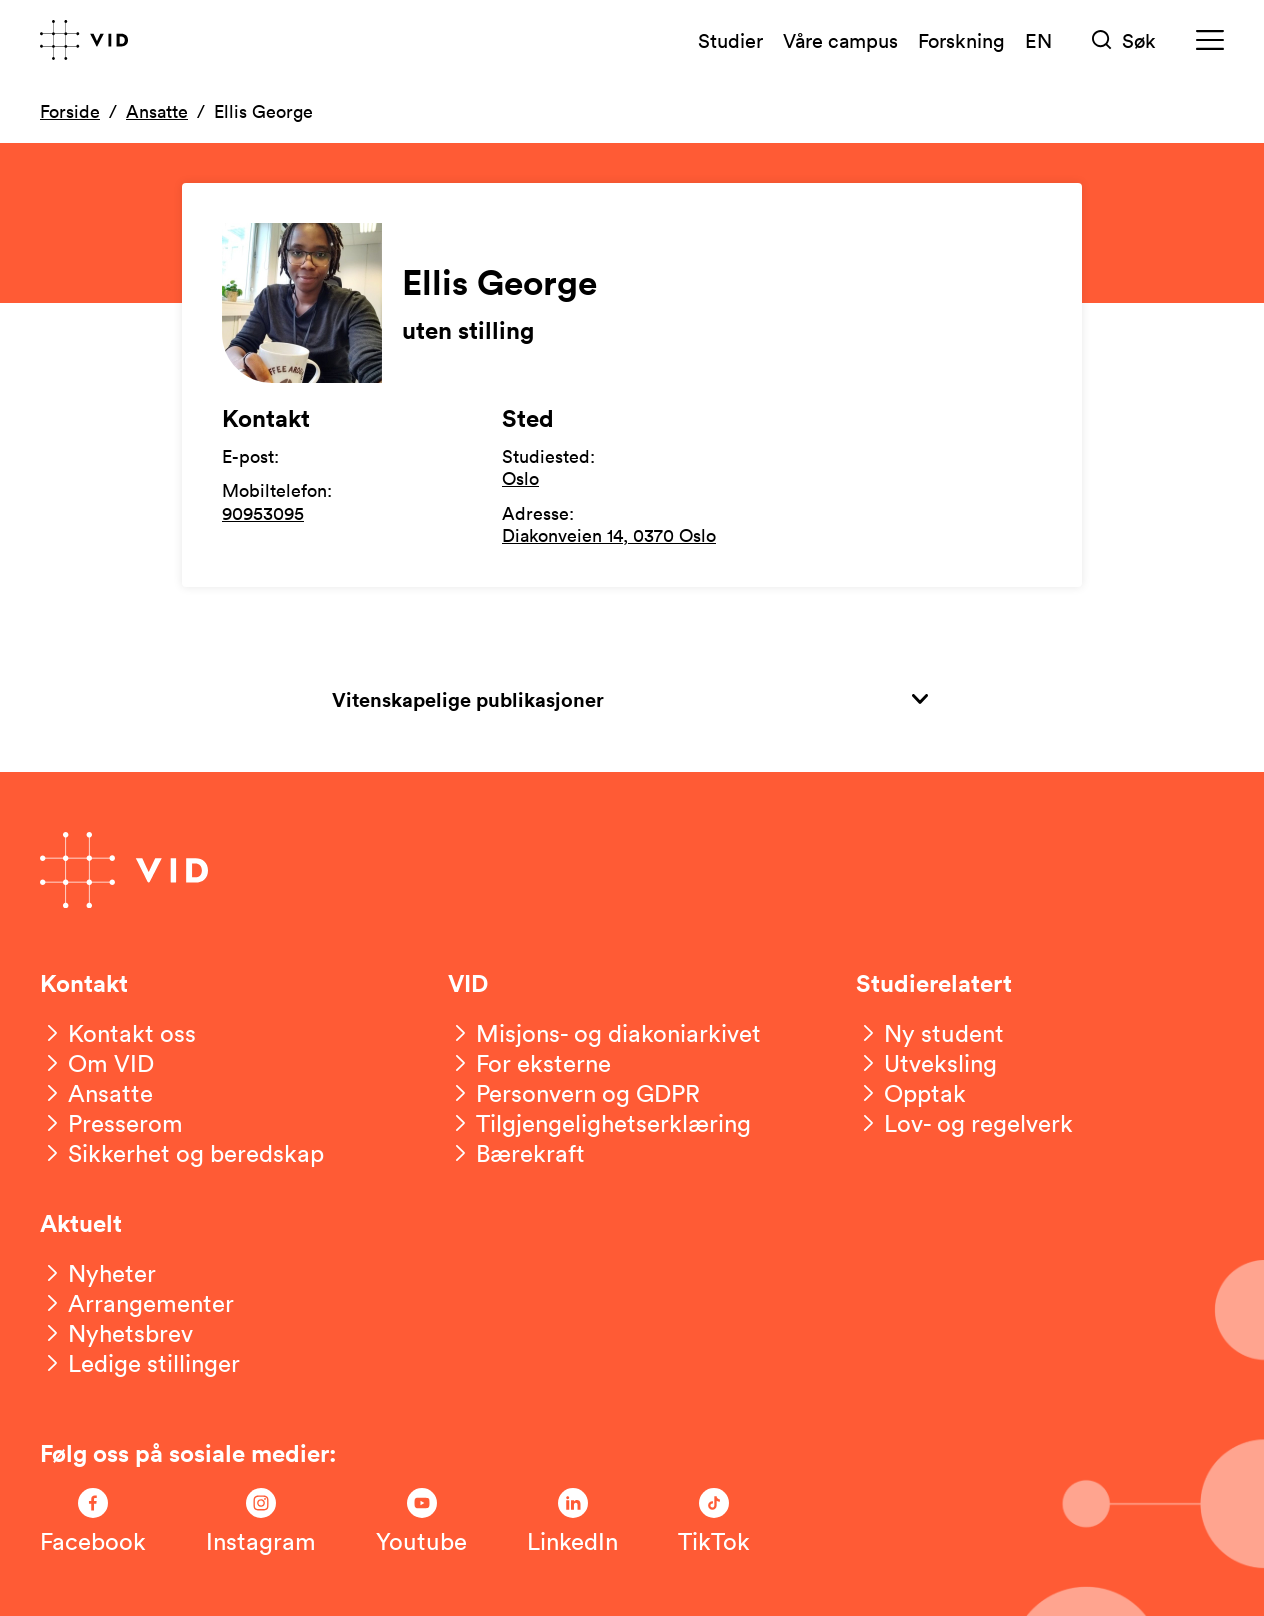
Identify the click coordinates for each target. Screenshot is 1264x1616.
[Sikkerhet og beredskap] (182, 1153)
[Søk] (1124, 40)
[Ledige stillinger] (140, 1363)
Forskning (961, 40)
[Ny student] (930, 1033)
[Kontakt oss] (118, 1033)
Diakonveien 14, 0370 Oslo (609, 535)
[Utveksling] (926, 1063)
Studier (730, 40)
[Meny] (1210, 40)
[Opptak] (911, 1093)
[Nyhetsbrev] (116, 1333)
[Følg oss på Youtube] (421, 1522)
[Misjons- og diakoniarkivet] (604, 1033)
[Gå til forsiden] (84, 40)
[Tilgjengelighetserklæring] (599, 1123)
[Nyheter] (98, 1273)
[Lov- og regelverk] (964, 1123)
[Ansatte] (96, 1093)
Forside (70, 111)
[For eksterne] (529, 1063)
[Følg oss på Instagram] (261, 1522)
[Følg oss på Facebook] (93, 1522)
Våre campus (840, 40)
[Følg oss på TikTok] (714, 1522)
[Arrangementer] (137, 1303)
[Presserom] (111, 1123)
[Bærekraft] (516, 1153)
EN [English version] (1038, 40)
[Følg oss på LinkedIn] (572, 1522)
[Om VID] (97, 1063)
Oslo (520, 478)
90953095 (263, 513)
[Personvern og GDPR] (574, 1093)
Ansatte (157, 111)
